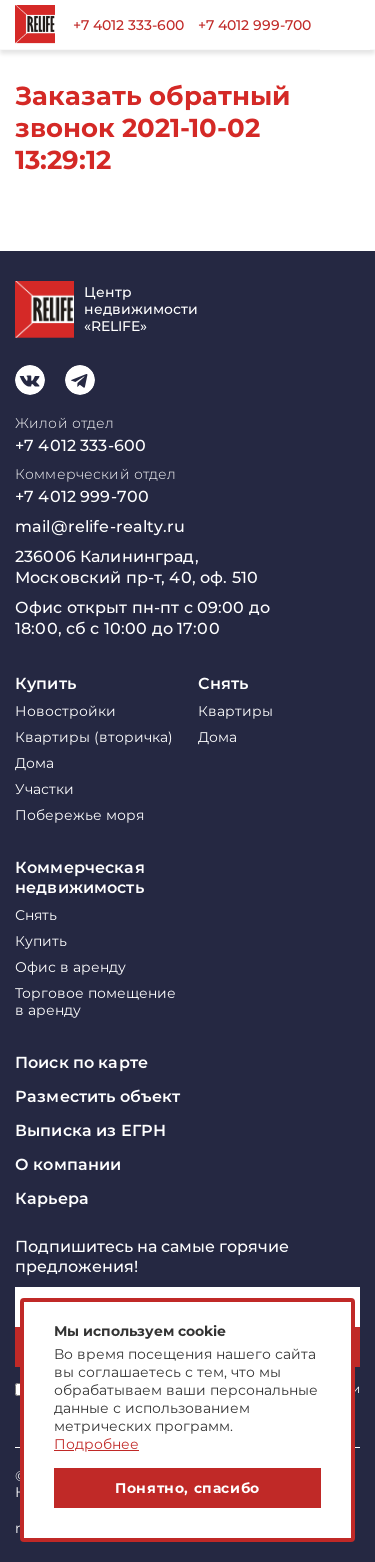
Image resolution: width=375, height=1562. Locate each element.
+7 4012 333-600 (128, 25)
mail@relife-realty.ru (100, 526)
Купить (45, 683)
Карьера (52, 1198)
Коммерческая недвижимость (80, 877)
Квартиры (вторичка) (94, 737)
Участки (44, 789)
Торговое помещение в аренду (95, 1002)
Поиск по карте (81, 1062)
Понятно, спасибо (187, 1488)
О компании (68, 1164)
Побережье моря (79, 815)
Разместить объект (97, 1096)
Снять (223, 683)
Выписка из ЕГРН (90, 1130)
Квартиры (235, 711)
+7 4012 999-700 (254, 25)
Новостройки (65, 711)
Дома (34, 763)
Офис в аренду (70, 967)
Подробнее (96, 1444)
